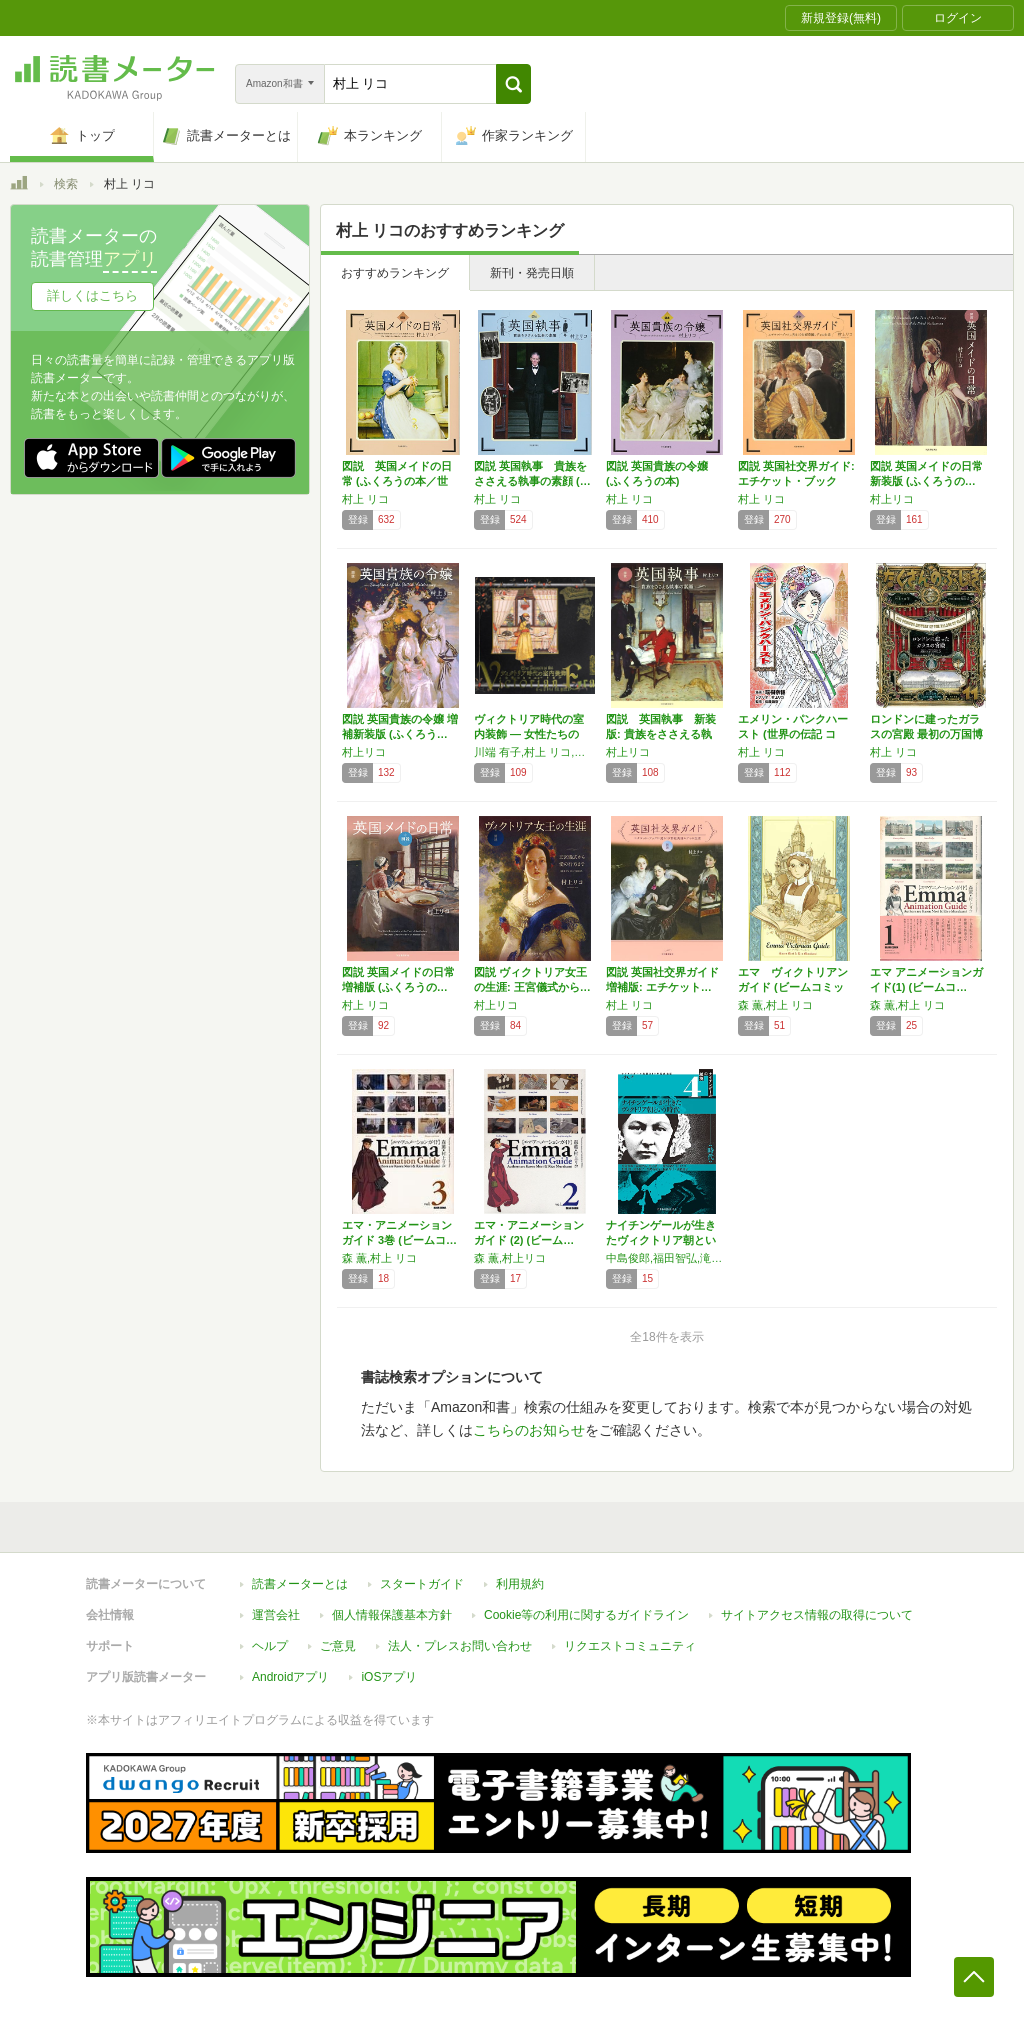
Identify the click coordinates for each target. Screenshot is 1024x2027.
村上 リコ (365, 499)
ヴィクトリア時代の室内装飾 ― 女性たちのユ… (529, 734)
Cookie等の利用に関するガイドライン (586, 1615)
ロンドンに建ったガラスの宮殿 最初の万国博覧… (926, 734)
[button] (513, 84)
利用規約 (520, 1584)
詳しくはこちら (92, 295)
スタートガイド (422, 1584)
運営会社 (276, 1615)
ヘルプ (270, 1646)
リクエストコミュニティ (630, 1646)
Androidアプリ (290, 1677)
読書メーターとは (300, 1584)
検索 (66, 184)
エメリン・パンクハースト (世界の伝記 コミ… (793, 734)
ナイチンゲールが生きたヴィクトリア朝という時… (661, 1240)
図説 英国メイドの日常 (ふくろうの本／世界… (397, 481)
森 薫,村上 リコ (775, 1005)
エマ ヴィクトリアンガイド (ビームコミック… (793, 987)
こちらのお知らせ (529, 1430)
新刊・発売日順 (532, 273)
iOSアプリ (389, 1677)
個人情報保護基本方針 (392, 1615)
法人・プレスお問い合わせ (460, 1646)
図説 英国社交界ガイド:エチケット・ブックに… (796, 481)
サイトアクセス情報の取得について (817, 1615)
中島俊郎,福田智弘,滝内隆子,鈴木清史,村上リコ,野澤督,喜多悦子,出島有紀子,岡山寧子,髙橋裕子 (667, 1258)
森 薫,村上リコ (510, 1258)
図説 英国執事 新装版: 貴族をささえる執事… (661, 734)
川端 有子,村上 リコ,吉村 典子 (535, 752)
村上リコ (892, 499)
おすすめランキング (395, 273)
